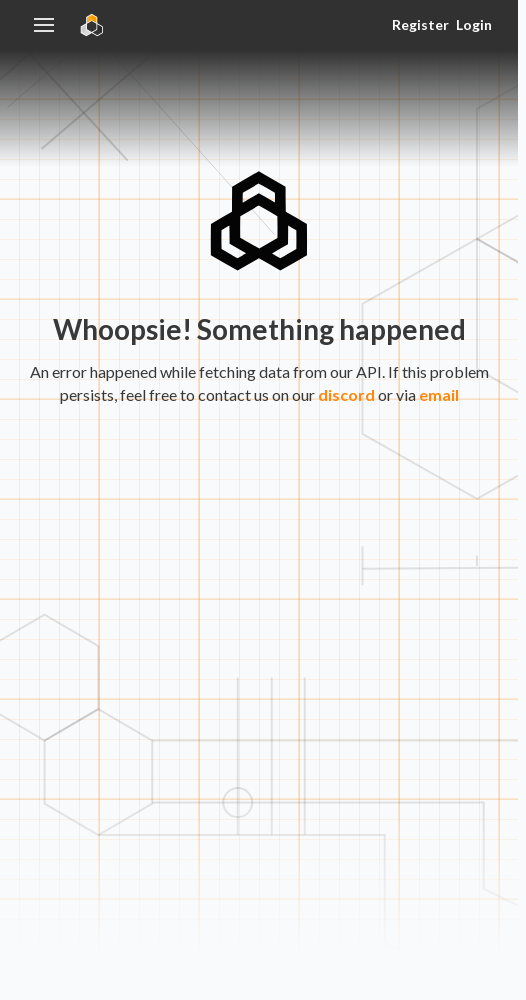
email (439, 394)
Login (474, 24)
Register (420, 24)
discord (346, 394)
